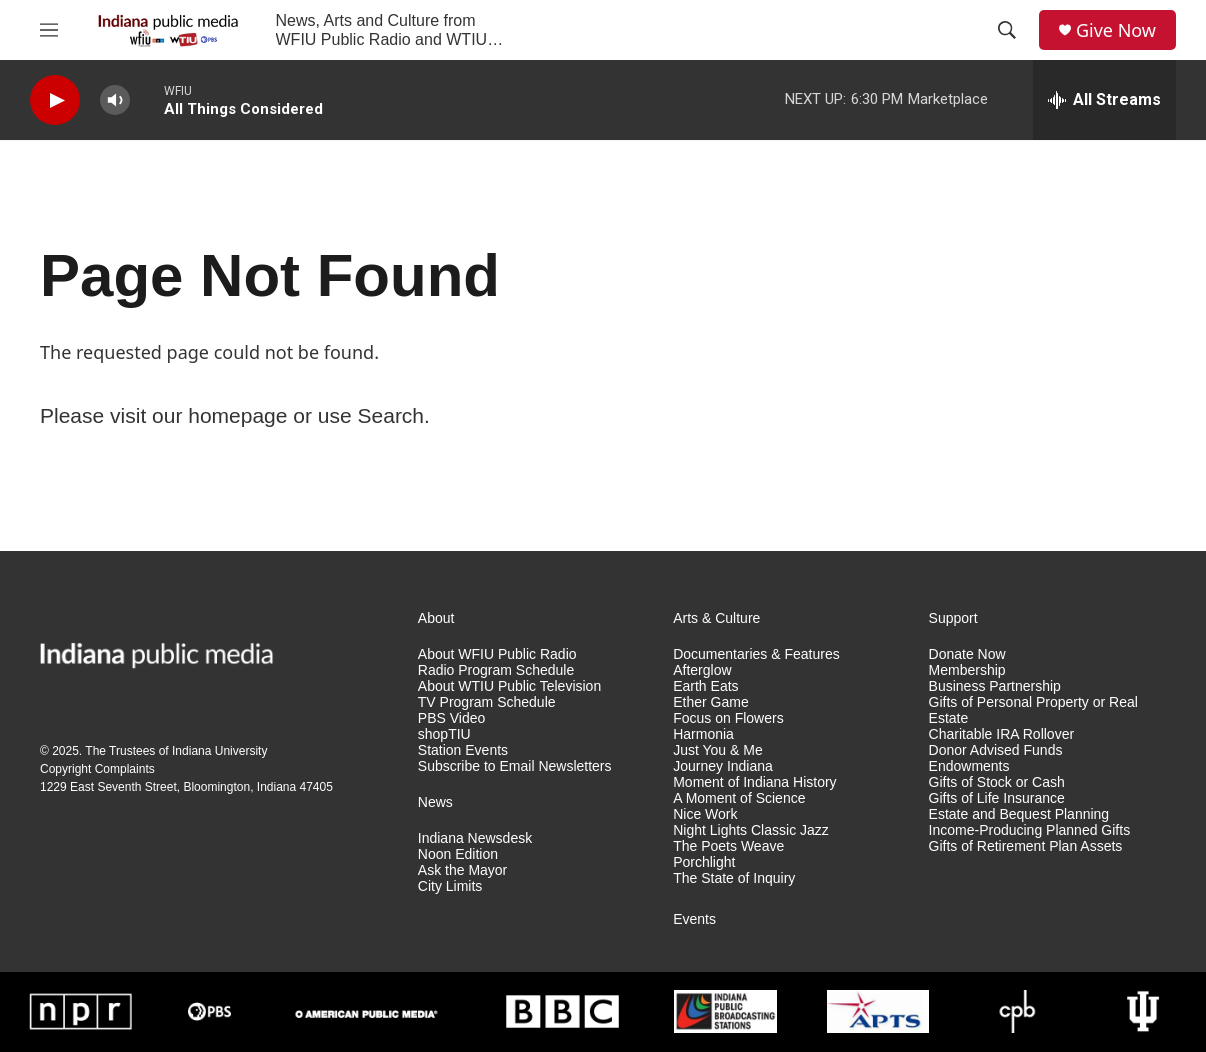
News (435, 802)
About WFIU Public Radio (497, 654)
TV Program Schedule (487, 702)
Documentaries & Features (756, 654)
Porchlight (704, 862)
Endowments (969, 766)
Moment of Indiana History (754, 782)
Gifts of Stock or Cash (997, 782)
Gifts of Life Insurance (997, 798)
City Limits (450, 886)
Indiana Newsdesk (475, 838)
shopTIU (444, 734)
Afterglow (702, 670)
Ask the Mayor (462, 870)
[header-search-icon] (1007, 30)
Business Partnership (995, 686)
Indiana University (219, 751)
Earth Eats (705, 686)
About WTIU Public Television (509, 686)
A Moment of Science (739, 798)
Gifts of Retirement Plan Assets (1026, 846)
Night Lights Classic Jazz (751, 830)
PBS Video (451, 718)
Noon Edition (458, 854)
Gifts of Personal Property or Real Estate (1033, 710)
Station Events (463, 750)
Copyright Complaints (97, 769)
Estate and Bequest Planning (1019, 814)
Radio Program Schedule (496, 670)
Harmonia (703, 734)
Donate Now (967, 654)
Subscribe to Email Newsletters (515, 766)
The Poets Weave (728, 846)
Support (953, 618)
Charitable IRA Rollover (1002, 734)
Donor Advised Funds (996, 750)
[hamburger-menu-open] (49, 30)
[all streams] (1104, 100)
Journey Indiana (723, 766)
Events (694, 919)
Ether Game (710, 702)
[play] (55, 100)
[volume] (115, 100)
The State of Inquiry (734, 878)
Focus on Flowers (728, 718)
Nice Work (705, 814)
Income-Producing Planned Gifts (1030, 830)
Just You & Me (718, 750)
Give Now (1116, 30)
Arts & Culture (716, 618)
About (436, 618)
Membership (967, 670)
